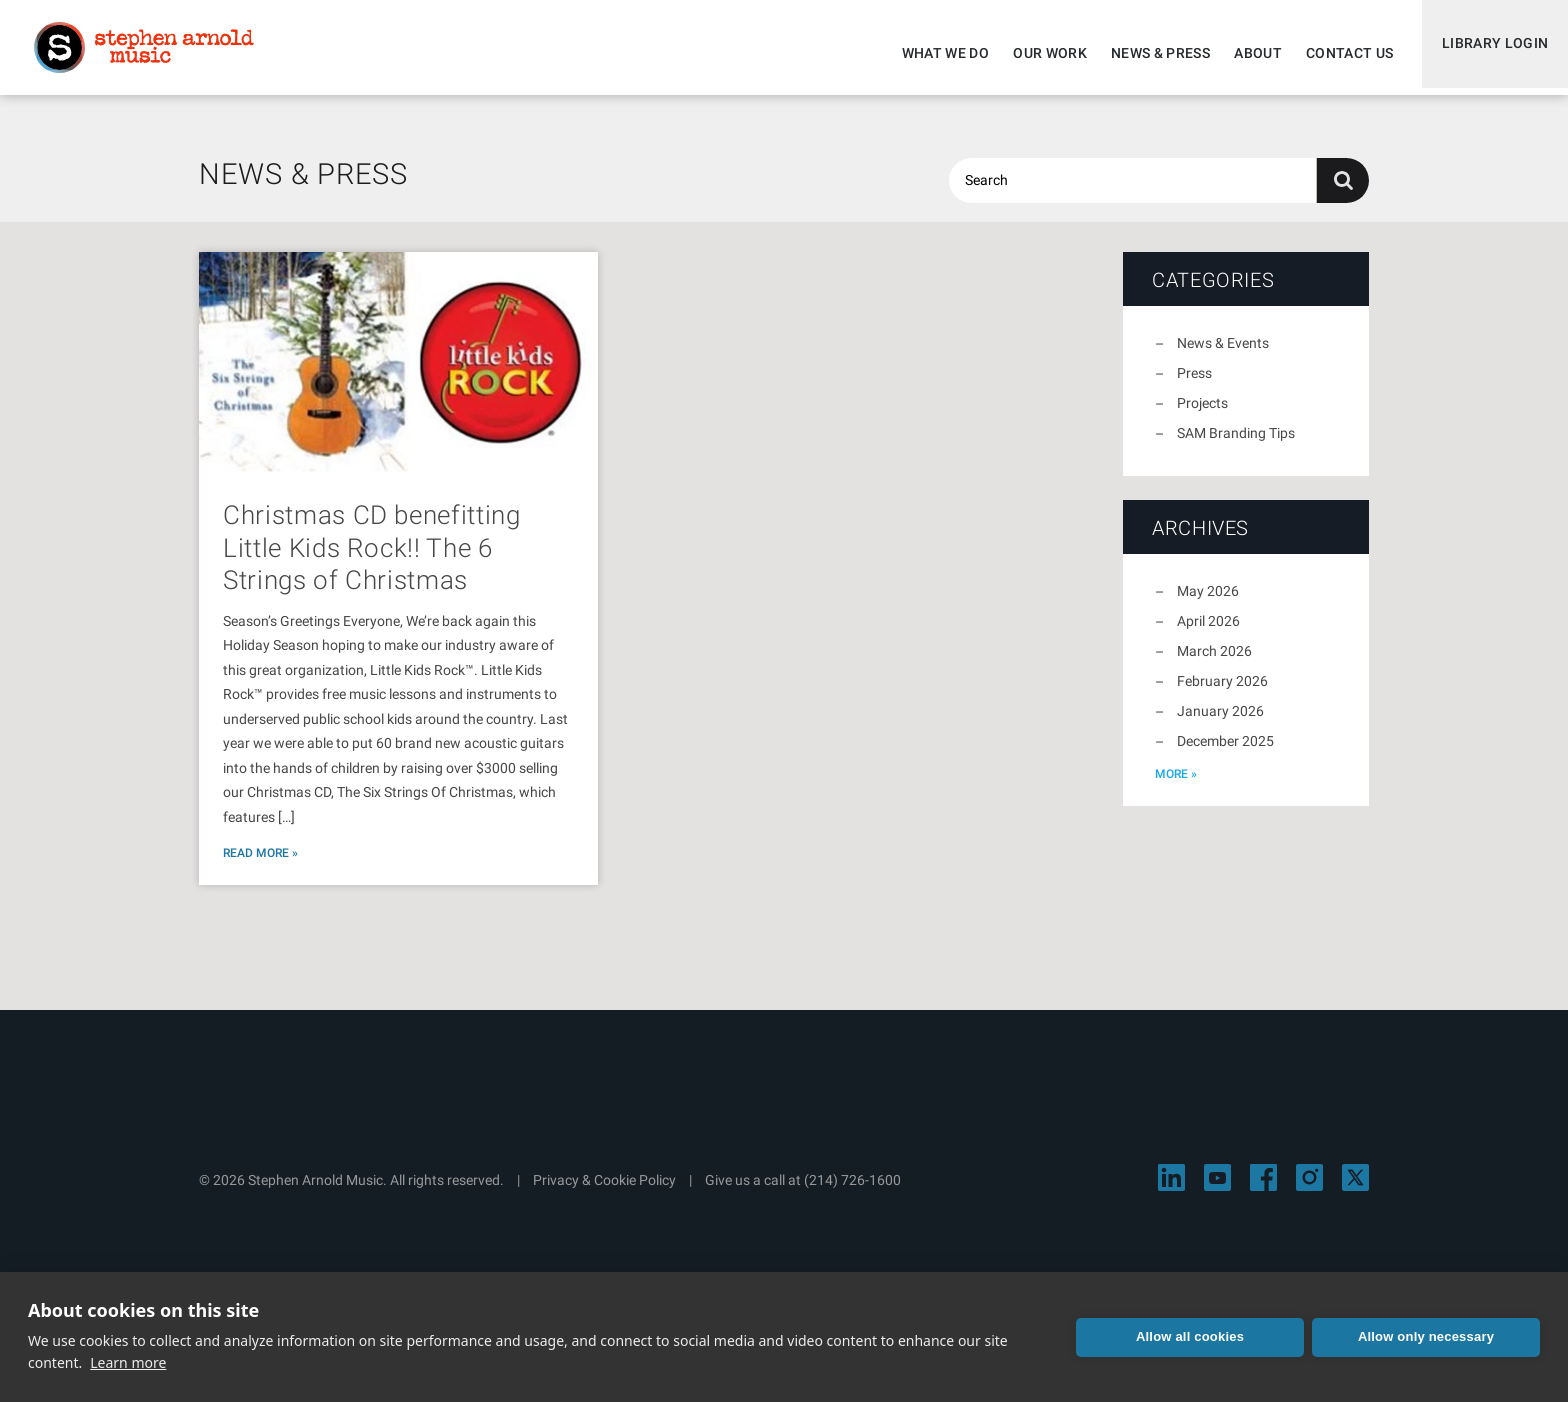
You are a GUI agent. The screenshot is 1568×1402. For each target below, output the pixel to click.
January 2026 (1220, 723)
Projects (1202, 415)
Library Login (1490, 53)
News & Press (1151, 53)
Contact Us (1341, 53)
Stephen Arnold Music (152, 54)
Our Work (1041, 53)
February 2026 (1222, 693)
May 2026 (1208, 603)
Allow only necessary (1426, 1336)
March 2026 (1214, 663)
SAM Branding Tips (1236, 445)
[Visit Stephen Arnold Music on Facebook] (1263, 1189)
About (1249, 53)
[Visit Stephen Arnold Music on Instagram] (1309, 1189)
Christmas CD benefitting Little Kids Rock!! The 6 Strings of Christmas (372, 559)
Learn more (128, 1362)
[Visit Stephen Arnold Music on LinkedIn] (1171, 1189)
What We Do (937, 53)
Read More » (260, 865)
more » (1176, 786)
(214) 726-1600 (852, 1192)
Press (1194, 385)
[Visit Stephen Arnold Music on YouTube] (1217, 1189)
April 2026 (1208, 633)
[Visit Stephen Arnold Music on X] (1355, 1189)
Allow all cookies (1190, 1336)
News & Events (1223, 355)
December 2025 (1225, 753)
